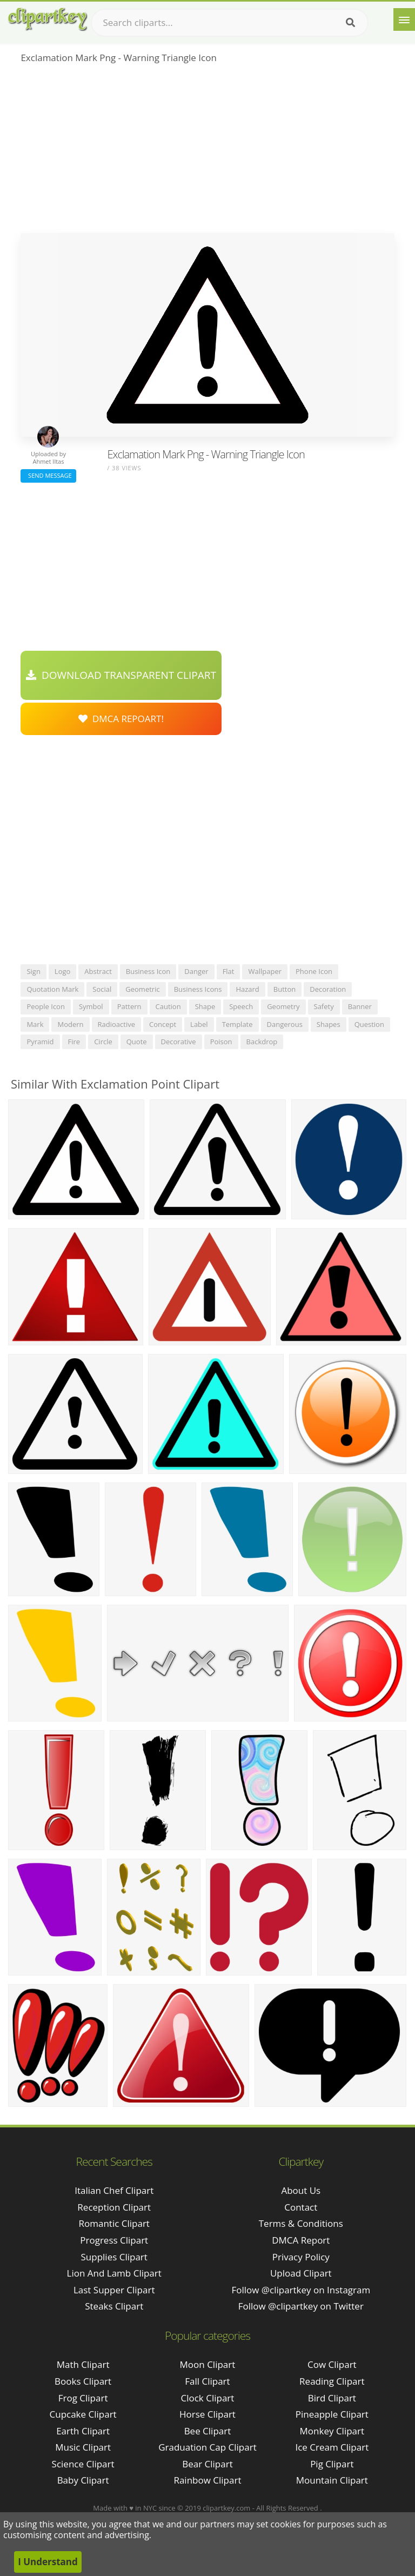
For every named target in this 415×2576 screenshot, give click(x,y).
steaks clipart (114, 2306)
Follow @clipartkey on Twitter (301, 2306)
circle (103, 1041)
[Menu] (404, 19)
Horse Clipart (207, 2414)
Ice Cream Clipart (332, 2447)
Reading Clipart (331, 2381)
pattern (129, 1006)
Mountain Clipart (332, 2480)
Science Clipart (83, 2464)
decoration (328, 989)
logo (63, 971)
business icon (148, 971)
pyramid (39, 1041)
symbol (91, 1006)
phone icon (314, 971)
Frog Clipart (83, 2398)
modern (70, 1024)
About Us (300, 2190)
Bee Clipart (207, 2431)
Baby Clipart (83, 2480)
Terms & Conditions (301, 2223)
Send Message (48, 475)
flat (229, 971)
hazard (247, 989)
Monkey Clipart (332, 2431)
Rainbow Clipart (207, 2480)
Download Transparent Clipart (121, 675)
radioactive (116, 1024)
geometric (142, 989)
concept (162, 1024)
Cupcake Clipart (83, 2414)
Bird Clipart (332, 2398)
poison (221, 1041)
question (369, 1024)
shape (205, 1006)
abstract (97, 971)
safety (324, 1006)
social (101, 989)
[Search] (350, 22)
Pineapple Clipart (332, 2414)
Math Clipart (83, 2364)
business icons (198, 989)
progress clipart (114, 2240)
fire (74, 1041)
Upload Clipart (301, 2273)
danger (196, 971)
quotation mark (52, 989)
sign (33, 971)
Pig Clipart (331, 2464)
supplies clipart (114, 2257)
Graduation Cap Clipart (207, 2447)
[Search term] (230, 23)
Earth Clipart (83, 2431)
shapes (328, 1024)
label (199, 1024)
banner (360, 1006)
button (284, 989)
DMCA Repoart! (121, 718)
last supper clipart (114, 2290)
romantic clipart (114, 2223)
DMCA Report (301, 2240)
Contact (300, 2207)
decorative (178, 1041)
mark (34, 1024)
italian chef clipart (114, 2190)
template (237, 1024)
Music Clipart (83, 2447)
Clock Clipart (208, 2398)
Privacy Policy (301, 2257)
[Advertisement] (207, 152)
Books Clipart (83, 2381)
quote (136, 1041)
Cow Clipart (332, 2364)
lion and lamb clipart (114, 2273)
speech (241, 1006)
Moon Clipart (208, 2364)
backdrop (262, 1041)
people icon (45, 1006)
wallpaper (265, 971)
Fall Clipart (207, 2381)
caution (168, 1006)
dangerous (285, 1024)
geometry (283, 1006)
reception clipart (114, 2207)
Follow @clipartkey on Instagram (300, 2290)
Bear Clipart (207, 2464)
